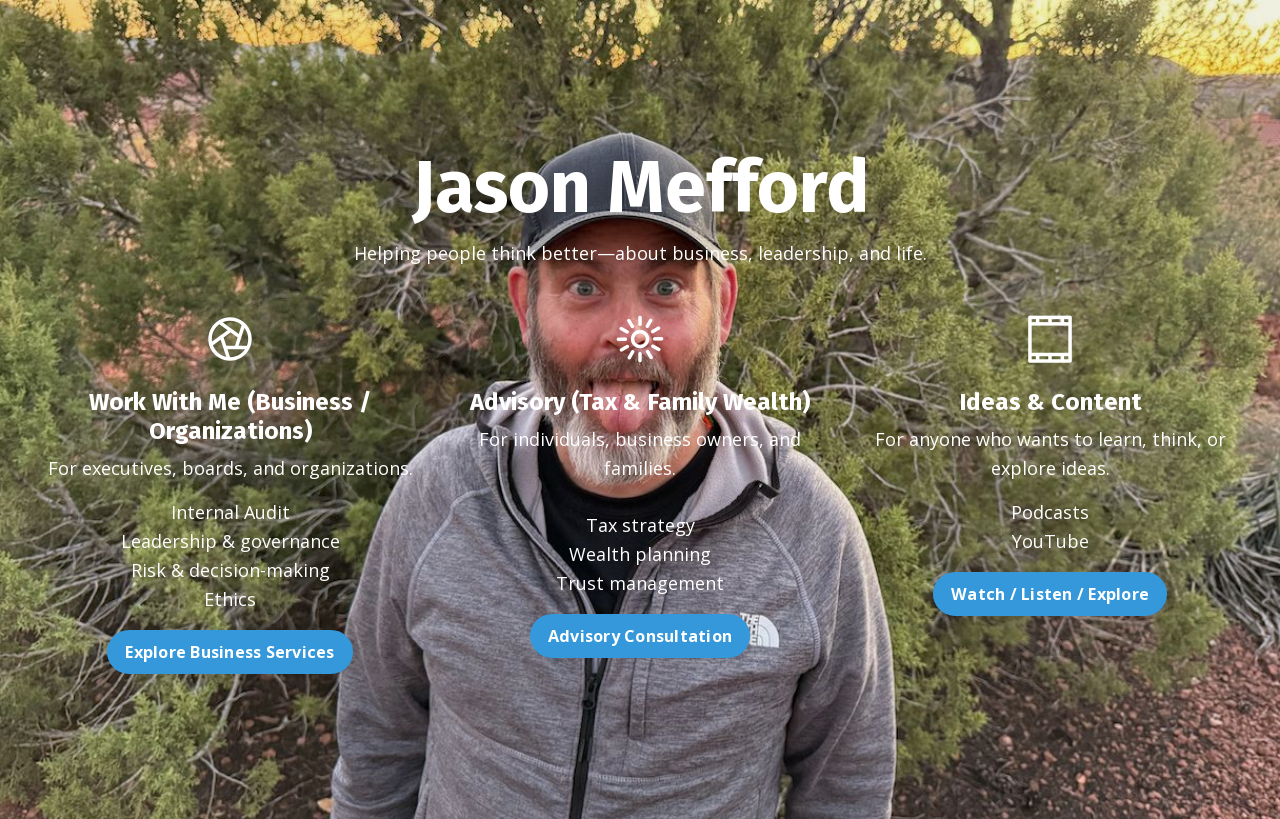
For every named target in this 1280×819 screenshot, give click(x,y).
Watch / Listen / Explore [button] (1102, 594)
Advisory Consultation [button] (640, 688)
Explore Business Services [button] (177, 652)
